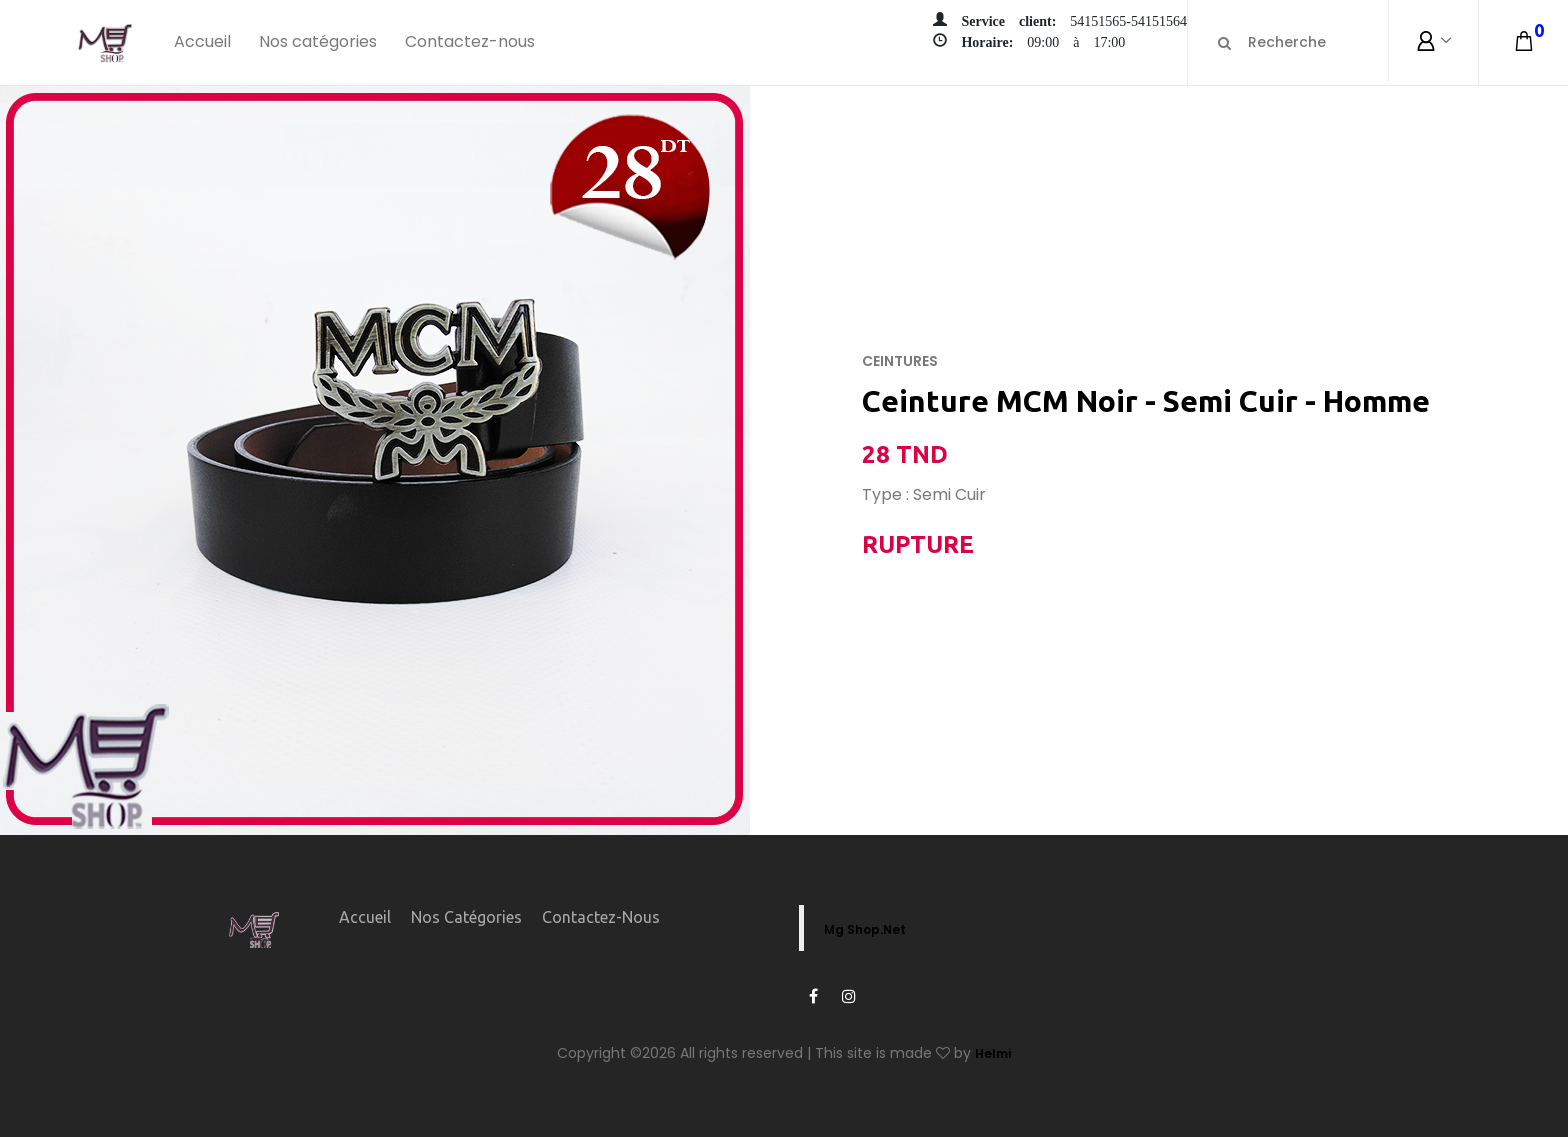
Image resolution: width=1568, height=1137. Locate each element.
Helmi (993, 1053)
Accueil (202, 41)
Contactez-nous (470, 41)
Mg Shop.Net (865, 929)
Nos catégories (318, 41)
